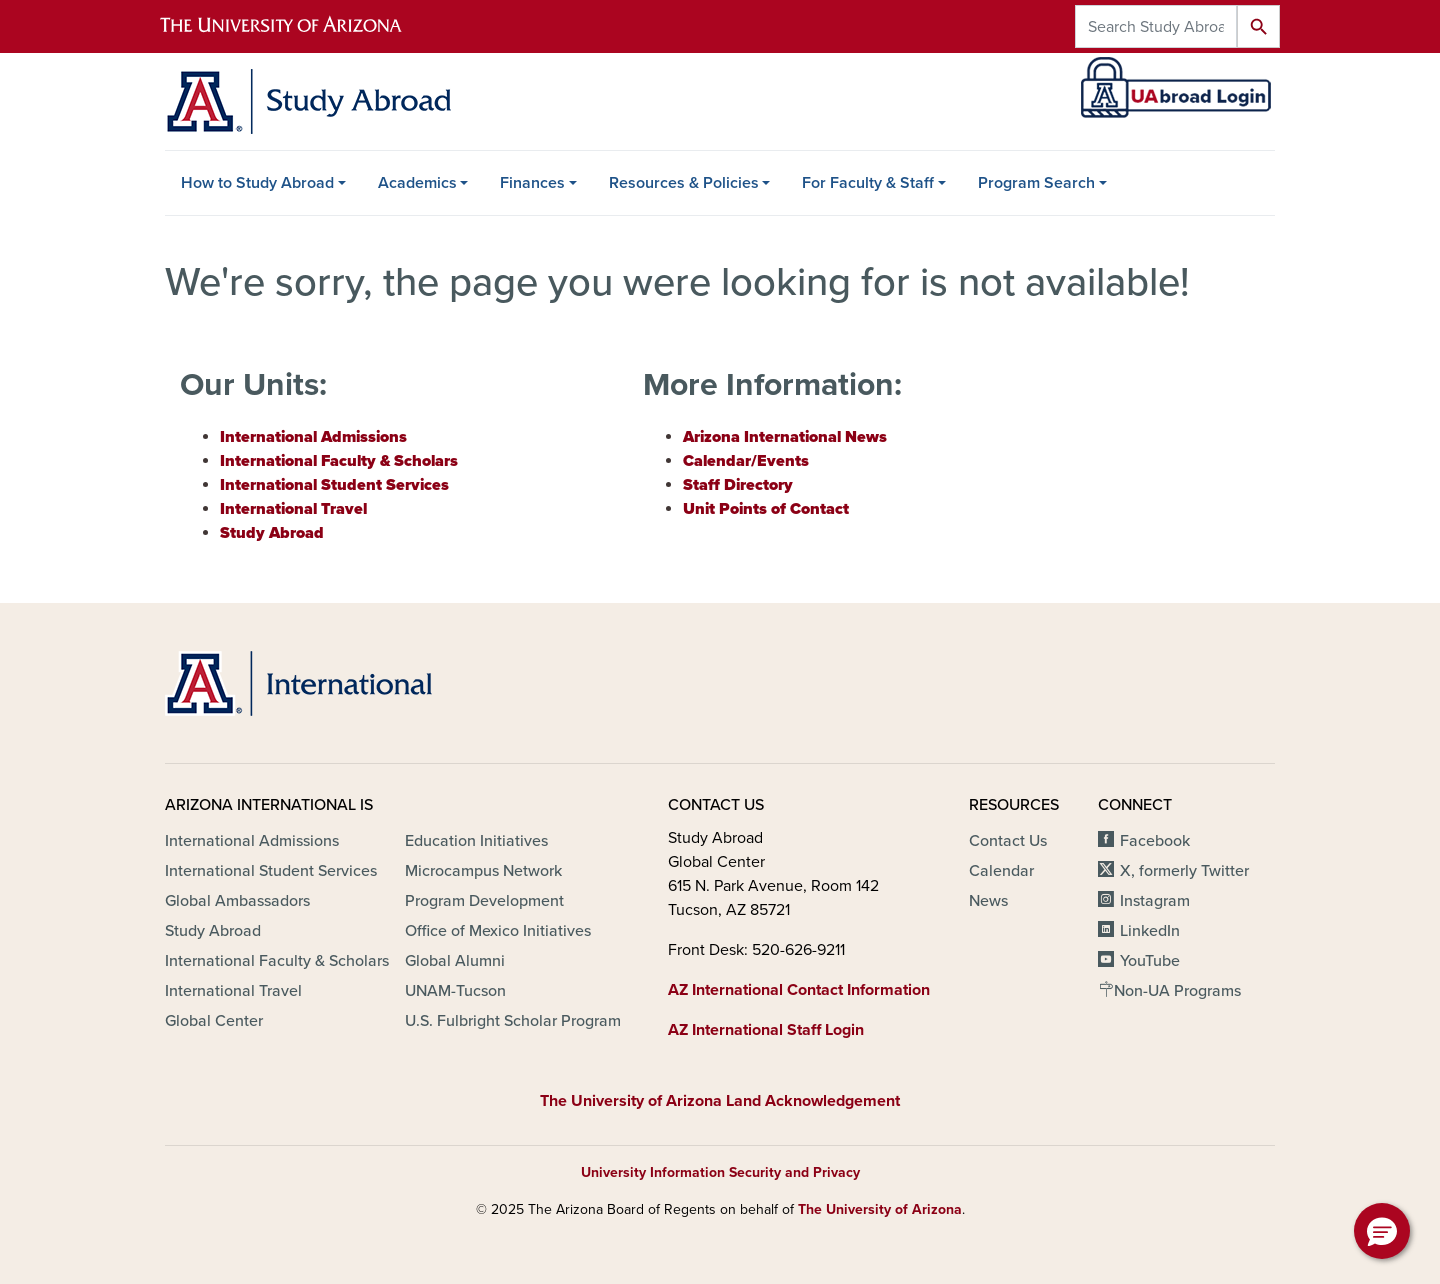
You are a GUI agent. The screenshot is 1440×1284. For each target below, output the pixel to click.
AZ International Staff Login (766, 1030)
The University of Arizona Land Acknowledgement (720, 1101)
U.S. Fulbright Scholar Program (513, 1021)
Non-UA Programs (1177, 991)
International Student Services (271, 871)
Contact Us (1008, 841)
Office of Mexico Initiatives (498, 931)
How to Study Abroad (257, 183)
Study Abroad (213, 931)
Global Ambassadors (237, 901)
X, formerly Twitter (1184, 871)
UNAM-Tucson (455, 991)
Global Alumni (455, 961)
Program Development (484, 901)
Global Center (214, 1021)
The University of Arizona (880, 1209)
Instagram (1155, 901)
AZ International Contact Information (799, 990)
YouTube (1150, 961)
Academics (417, 183)
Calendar (1001, 871)
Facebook (1155, 841)
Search (1258, 26)
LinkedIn (1150, 931)
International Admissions (252, 841)
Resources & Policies (684, 183)
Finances (532, 183)
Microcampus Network (483, 871)
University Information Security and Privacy (720, 1172)
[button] (1382, 1231)
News (988, 901)
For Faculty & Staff (868, 183)
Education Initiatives (476, 841)
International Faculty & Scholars (277, 961)
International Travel (233, 991)
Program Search (1036, 183)
